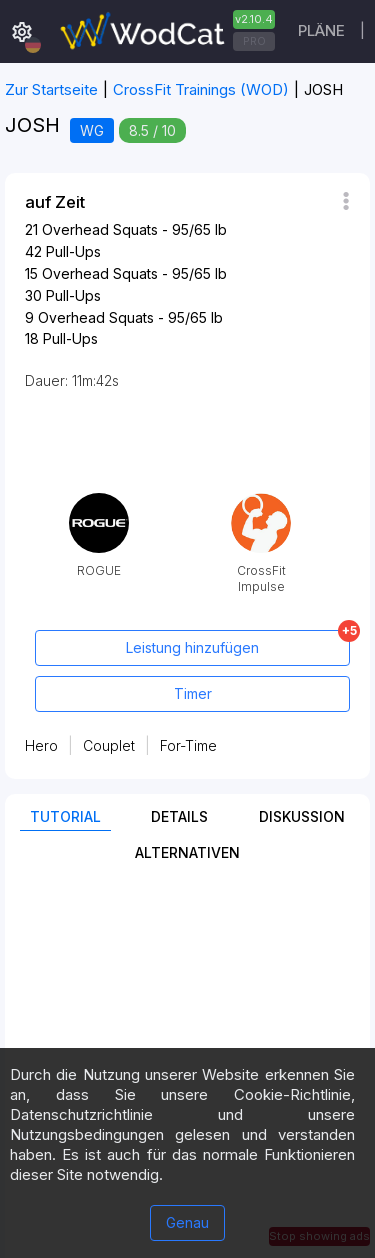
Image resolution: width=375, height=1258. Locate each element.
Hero (41, 745)
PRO (254, 41)
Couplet (109, 745)
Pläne (321, 30)
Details (179, 816)
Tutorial (65, 816)
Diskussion (302, 816)
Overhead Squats (100, 229)
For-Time (188, 745)
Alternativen (187, 852)
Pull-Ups (73, 251)
